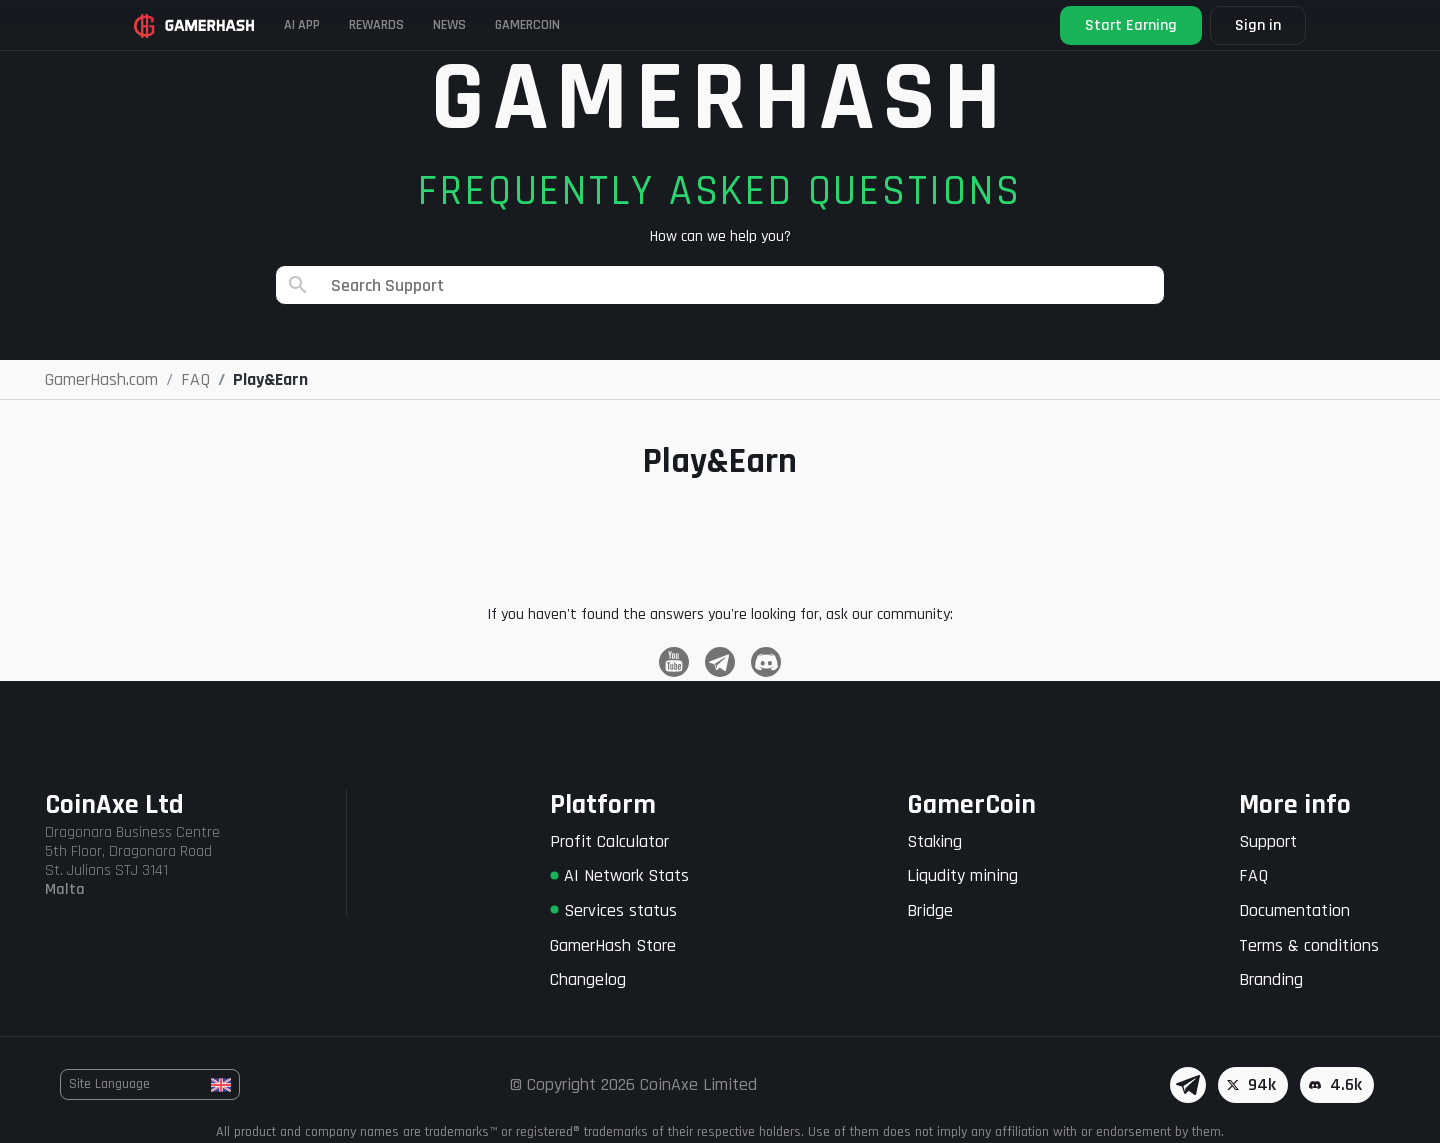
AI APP (340, 24)
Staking (934, 841)
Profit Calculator (609, 841)
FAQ (1253, 875)
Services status (613, 910)
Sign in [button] (1233, 25)
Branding (1271, 979)
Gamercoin (648, 24)
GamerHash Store (613, 945)
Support (1268, 841)
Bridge (930, 910)
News (542, 24)
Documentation (1294, 910)
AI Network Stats (619, 875)
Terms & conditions (1309, 945)
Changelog (588, 979)
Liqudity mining (962, 875)
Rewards (442, 24)
